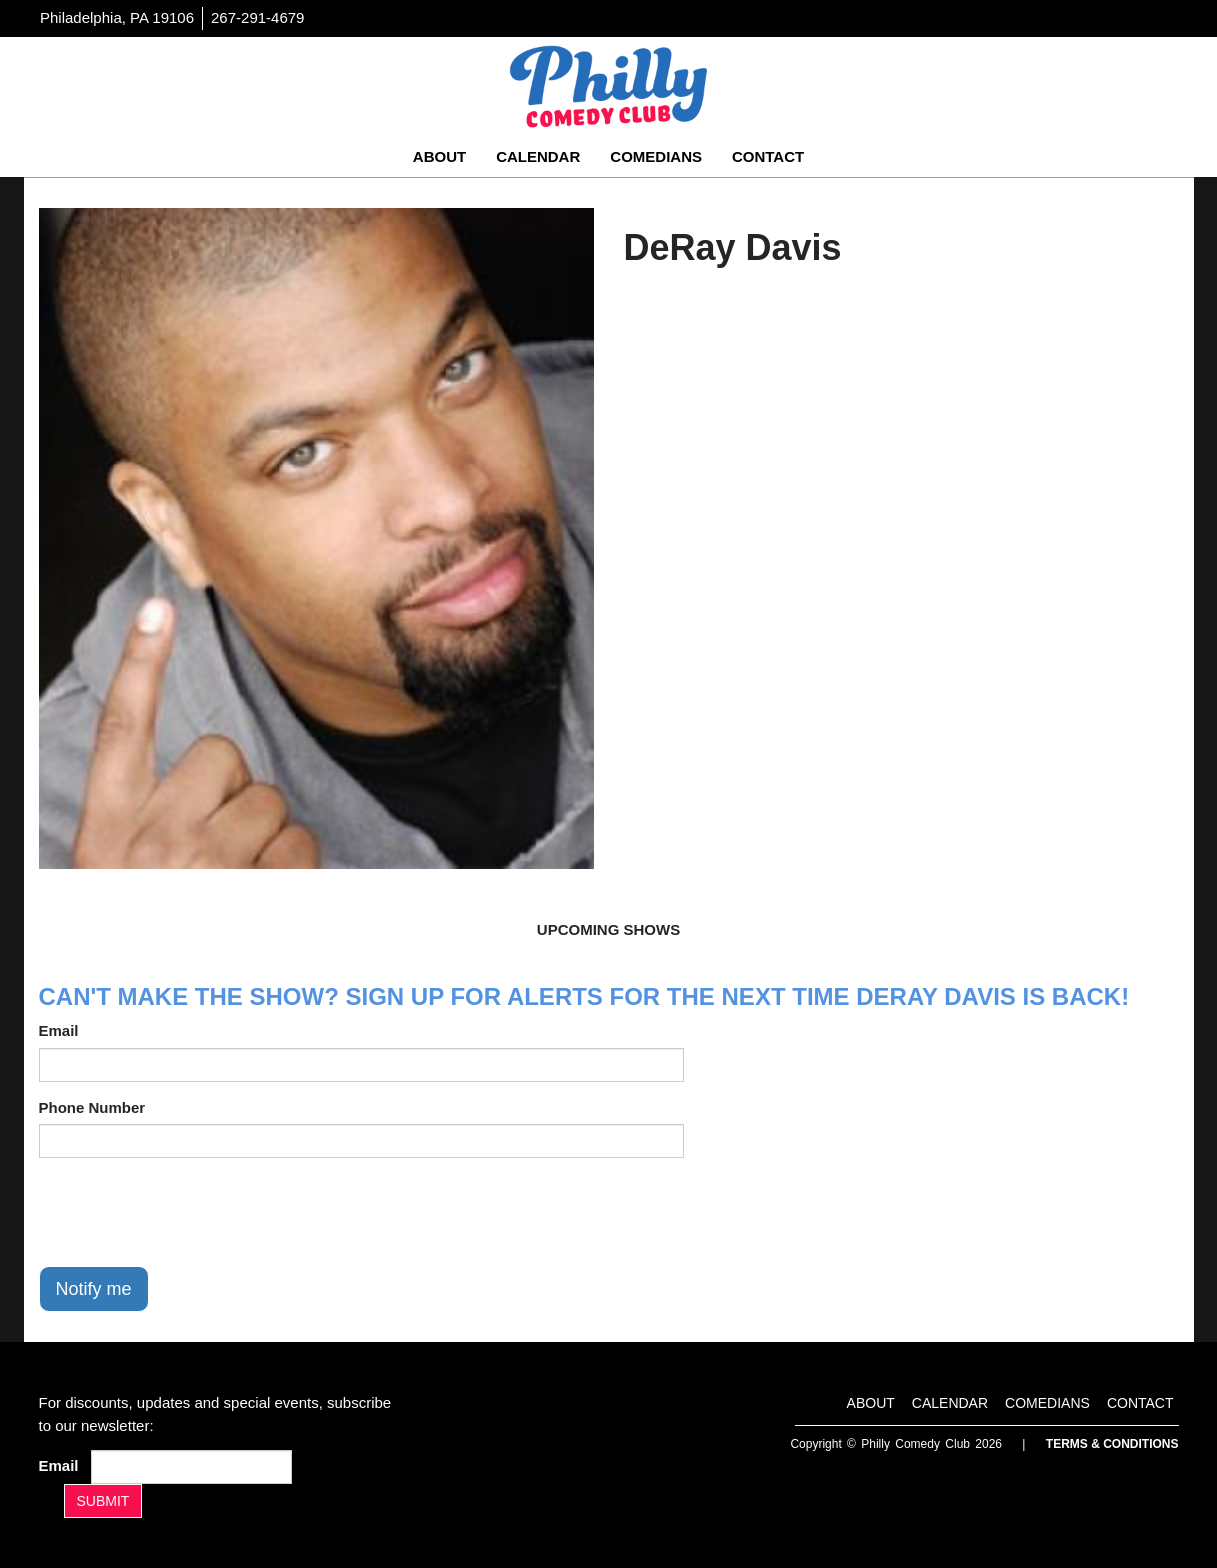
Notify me (94, 1289)
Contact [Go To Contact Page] (768, 156)
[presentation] (191, 1212)
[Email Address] (191, 1467)
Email (59, 1030)
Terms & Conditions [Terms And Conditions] (1112, 1444)
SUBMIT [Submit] (103, 1501)
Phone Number (92, 1107)
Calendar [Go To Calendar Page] (538, 156)
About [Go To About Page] (439, 156)
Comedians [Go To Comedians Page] (656, 156)
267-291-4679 (257, 17)
